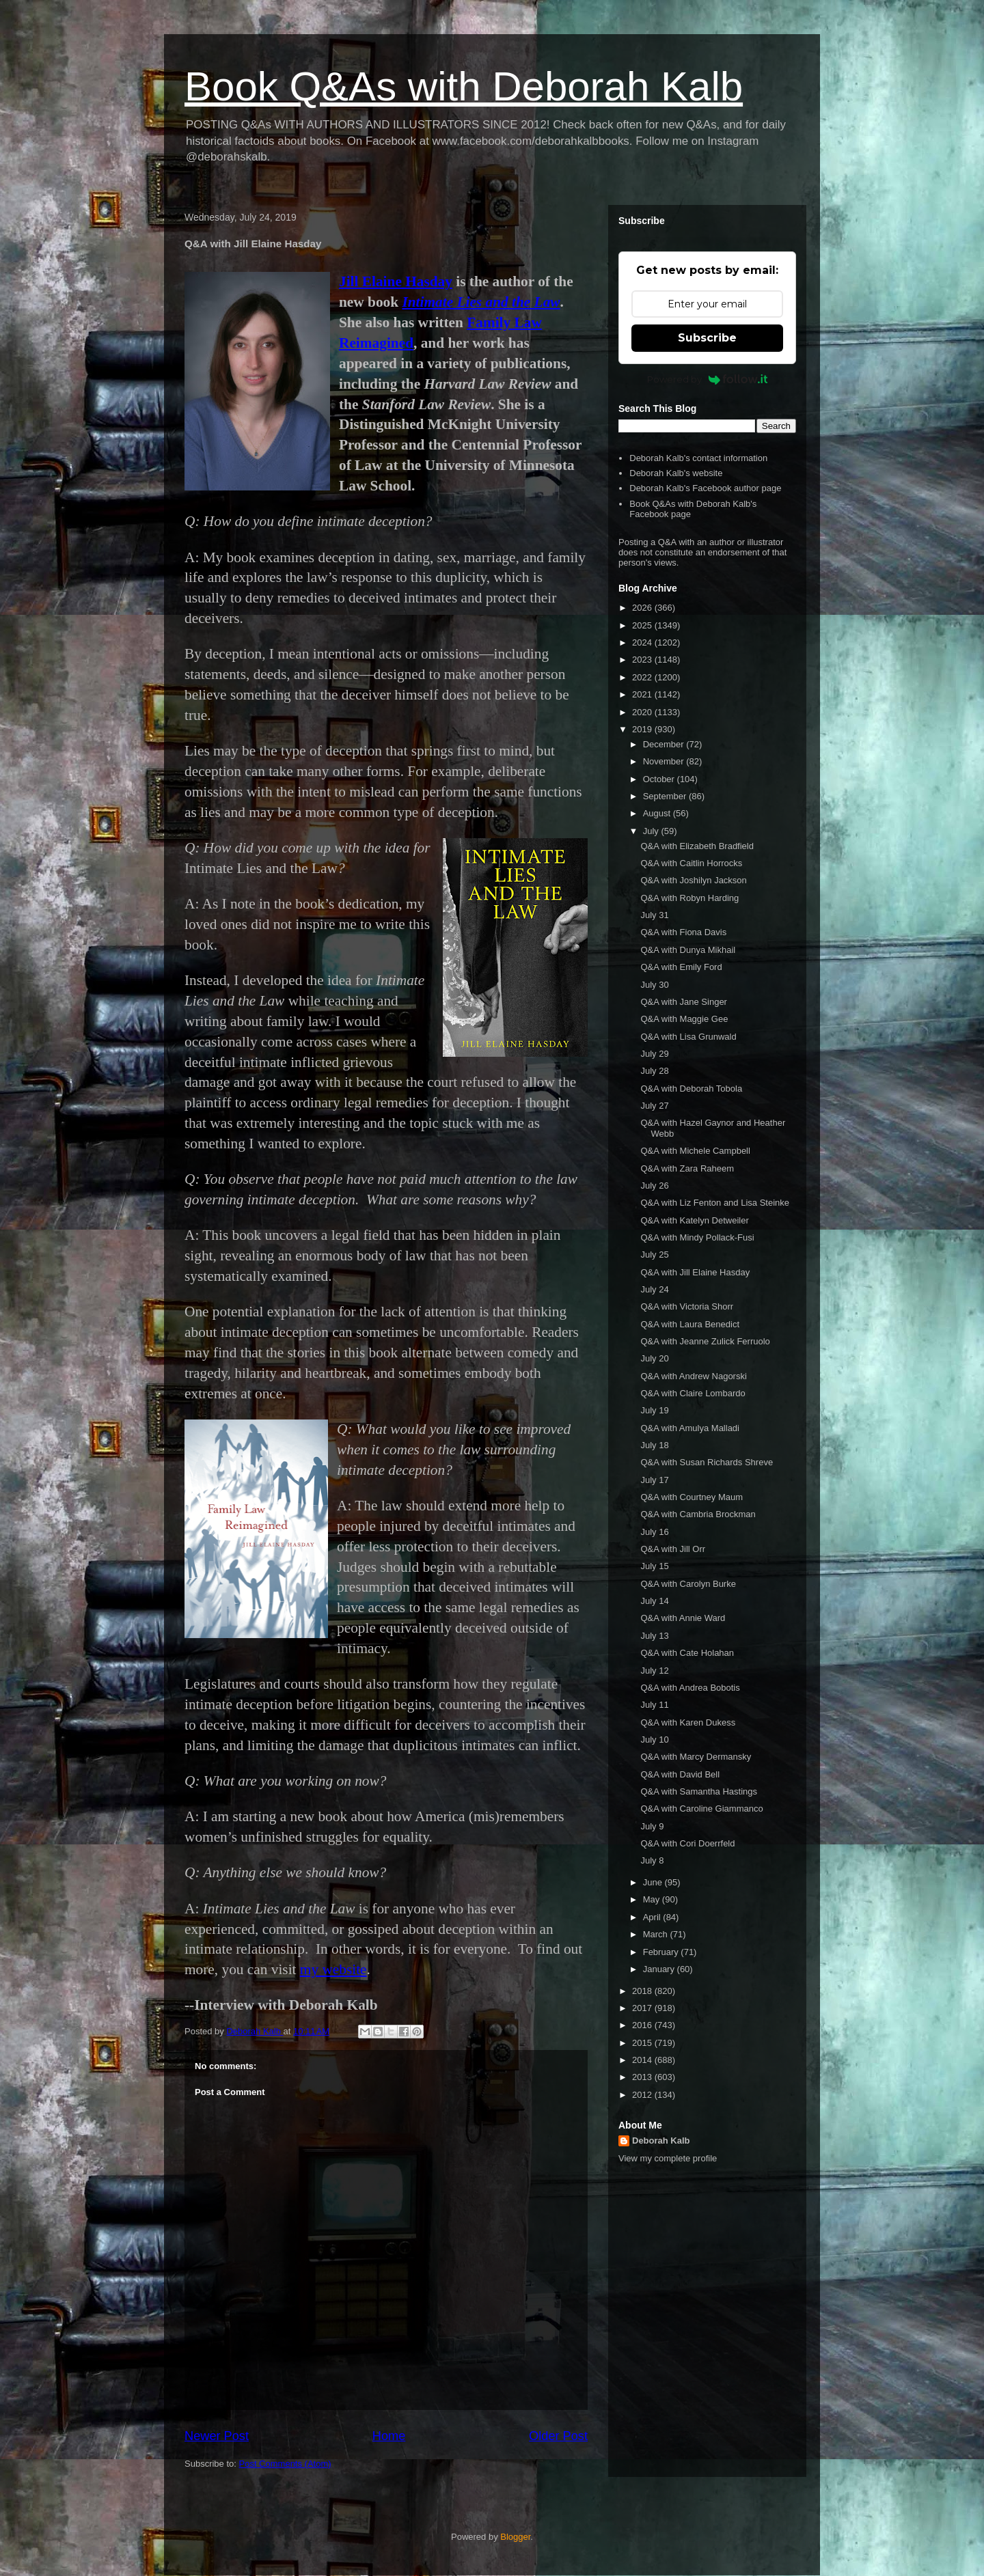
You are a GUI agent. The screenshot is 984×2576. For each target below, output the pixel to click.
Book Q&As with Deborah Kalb (463, 86)
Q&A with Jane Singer (683, 1002)
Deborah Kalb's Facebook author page (705, 488)
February (662, 1952)
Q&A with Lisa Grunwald (688, 1036)
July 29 (654, 1054)
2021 (643, 694)
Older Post (558, 2436)
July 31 (654, 915)
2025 (643, 625)
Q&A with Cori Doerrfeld (687, 1843)
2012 (643, 2095)
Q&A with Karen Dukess (687, 1722)
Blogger (515, 2537)
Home (389, 2436)
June (654, 1882)
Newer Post (216, 2436)
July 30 (654, 985)
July (652, 831)
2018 (643, 1991)
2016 (643, 2025)
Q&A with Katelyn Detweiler (694, 1220)
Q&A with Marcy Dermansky (695, 1756)
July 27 (654, 1105)
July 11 (654, 1705)
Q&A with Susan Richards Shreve (706, 1462)
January (660, 1969)
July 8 (652, 1860)
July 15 (654, 1566)
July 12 (654, 1670)
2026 (643, 608)
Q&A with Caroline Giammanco (701, 1808)
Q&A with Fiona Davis (683, 932)
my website (333, 1969)
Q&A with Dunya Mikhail (687, 950)
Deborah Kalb (661, 2140)
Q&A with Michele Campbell (695, 1151)
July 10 (654, 1739)
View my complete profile (667, 2158)
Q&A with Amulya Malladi (689, 1428)
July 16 (654, 1532)
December (665, 744)
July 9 (652, 1826)
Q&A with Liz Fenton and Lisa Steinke (714, 1202)
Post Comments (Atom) (285, 2464)
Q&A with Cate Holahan (687, 1653)
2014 (643, 2060)
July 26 (654, 1185)
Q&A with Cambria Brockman (697, 1514)
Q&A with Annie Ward (682, 1618)
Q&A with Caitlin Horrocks (691, 863)
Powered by (707, 379)
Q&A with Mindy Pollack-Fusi (697, 1237)
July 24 (654, 1289)
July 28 (654, 1071)
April (653, 1917)
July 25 (654, 1254)
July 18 (654, 1445)
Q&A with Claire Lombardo (692, 1393)
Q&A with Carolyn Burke (687, 1584)
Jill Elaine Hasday (395, 281)
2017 (643, 2008)
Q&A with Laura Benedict (689, 1324)
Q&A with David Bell (680, 1774)
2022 (643, 677)
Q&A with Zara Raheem (687, 1168)
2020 (643, 712)
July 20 (654, 1358)
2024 (643, 642)
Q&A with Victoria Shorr (686, 1306)
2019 (643, 729)
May (652, 1899)
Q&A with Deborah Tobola (691, 1088)
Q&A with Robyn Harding (689, 898)
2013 (643, 2077)
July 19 (654, 1410)
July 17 (654, 1480)
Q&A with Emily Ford (681, 967)
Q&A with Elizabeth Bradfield (696, 846)
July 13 (654, 1636)
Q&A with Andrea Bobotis (689, 1687)
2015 (643, 2043)
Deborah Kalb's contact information (698, 458)
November (665, 761)
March (656, 1934)
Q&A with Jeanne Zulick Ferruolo (704, 1341)
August (658, 813)
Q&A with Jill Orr (672, 1549)
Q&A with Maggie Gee (684, 1019)
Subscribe (707, 337)
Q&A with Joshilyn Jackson (693, 880)
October (660, 779)
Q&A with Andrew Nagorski (693, 1376)
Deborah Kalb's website (675, 473)
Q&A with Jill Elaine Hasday (695, 1272)
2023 (643, 659)
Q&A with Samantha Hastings (698, 1791)
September (666, 796)
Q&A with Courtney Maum (691, 1497)
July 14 (654, 1601)
